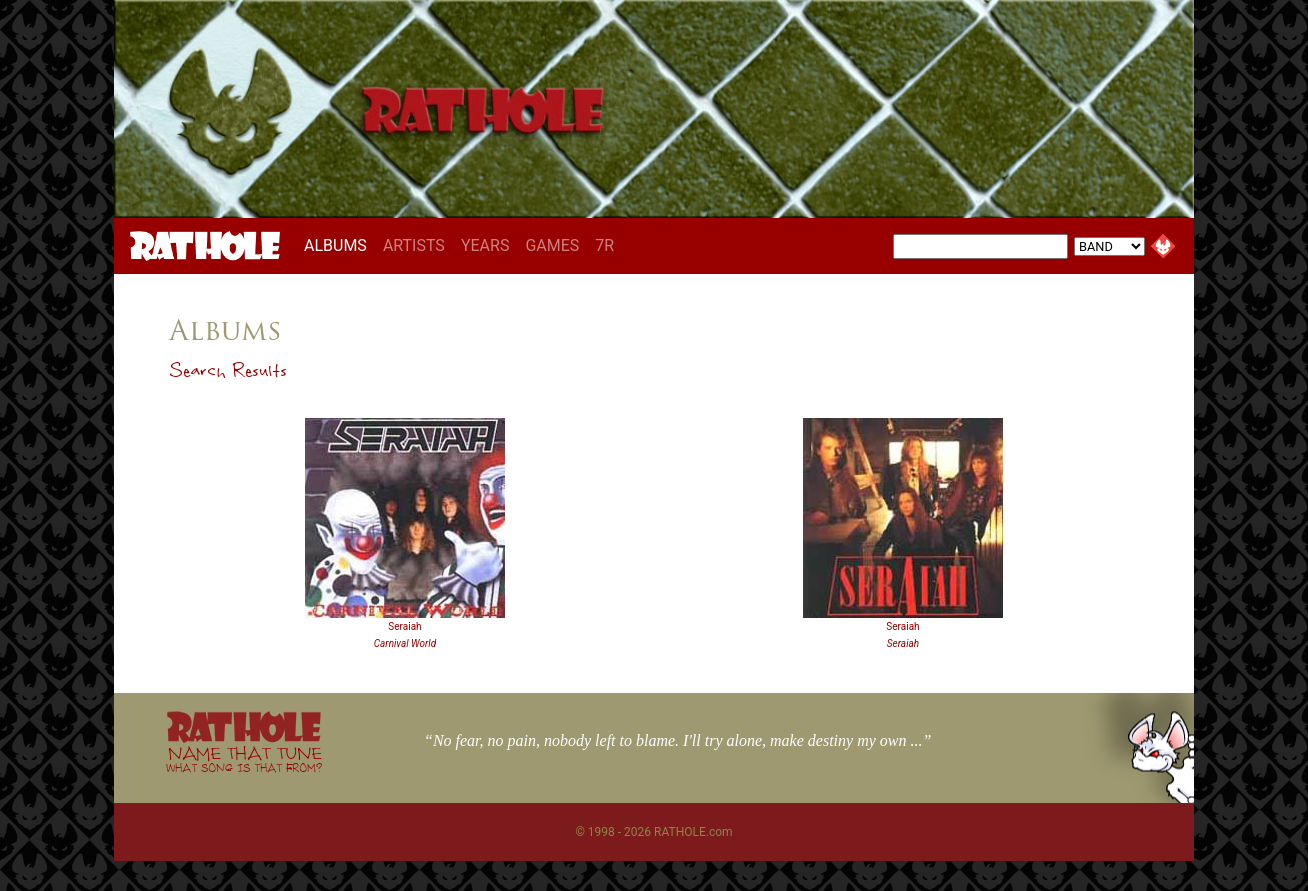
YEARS (485, 245)
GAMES (552, 245)
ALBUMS (339, 245)
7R (604, 245)
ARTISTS (414, 245)
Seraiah (404, 626)
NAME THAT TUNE (244, 758)
